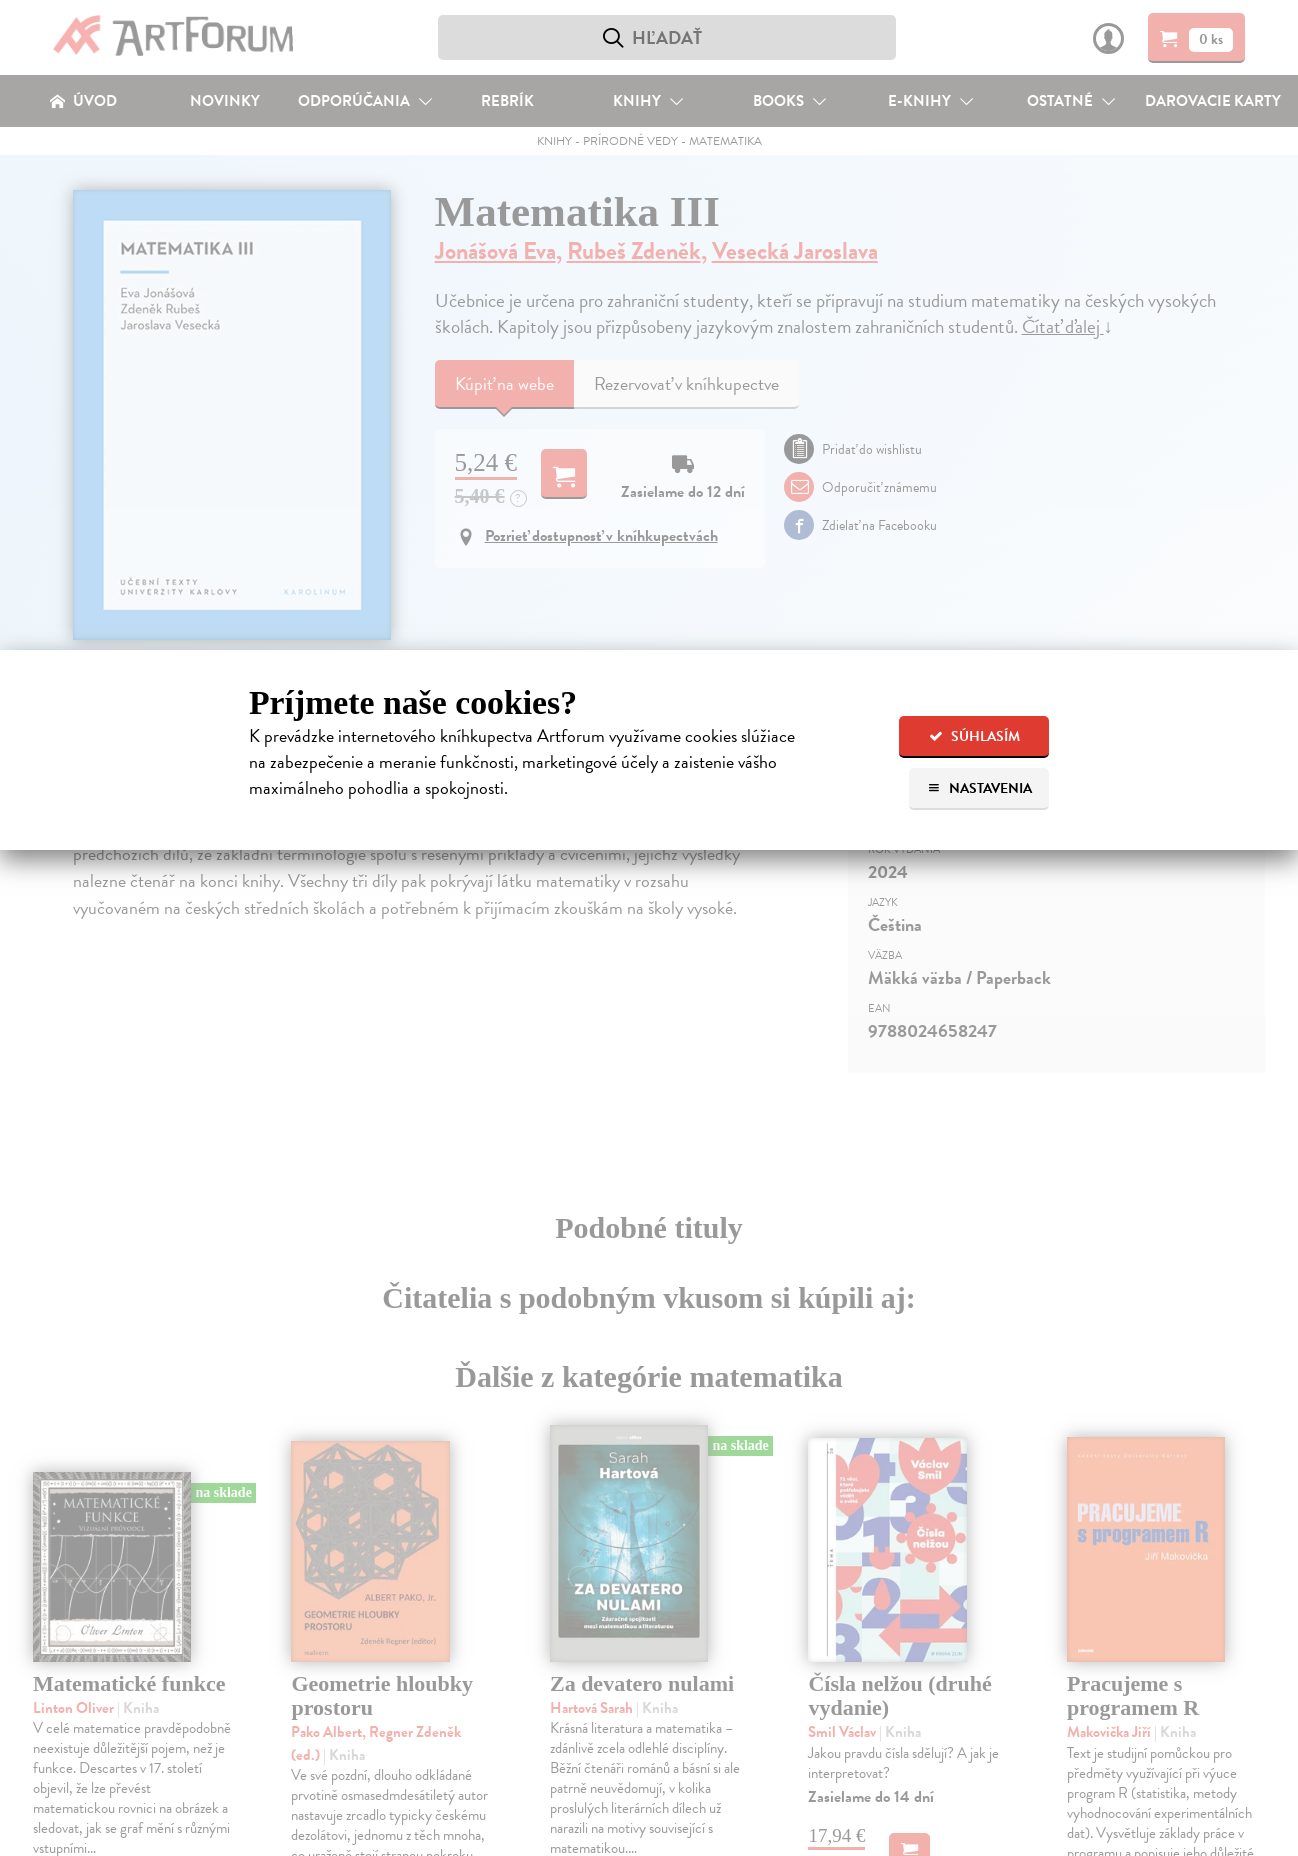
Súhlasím (974, 736)
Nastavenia (979, 788)
